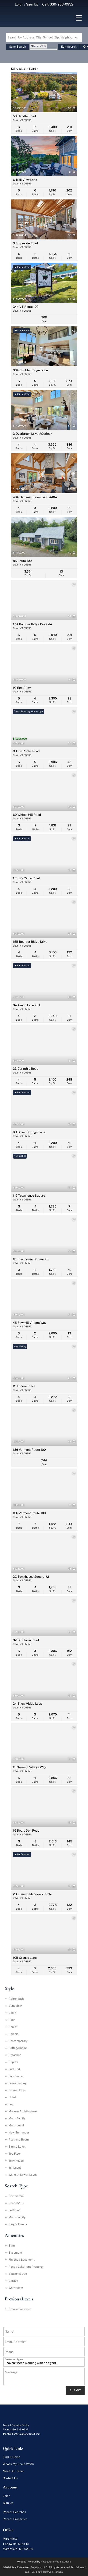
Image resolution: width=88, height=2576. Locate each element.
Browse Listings (53, 2571)
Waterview (16, 2287)
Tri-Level (15, 2167)
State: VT (37, 46)
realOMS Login (34, 2571)
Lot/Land (15, 2210)
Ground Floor (17, 2090)
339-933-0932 (61, 4)
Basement (15, 2252)
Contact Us (10, 2478)
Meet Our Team (13, 2471)
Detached (15, 2055)
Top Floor (15, 2153)
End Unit (14, 2069)
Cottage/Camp (18, 2048)
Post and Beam (19, 2139)
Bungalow (15, 2005)
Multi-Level (16, 2125)
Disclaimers (77, 2567)
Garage (13, 2280)
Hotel (12, 2097)
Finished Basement (22, 2259)
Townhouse (16, 2160)
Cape (12, 2019)
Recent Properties (15, 2519)
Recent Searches (14, 2512)
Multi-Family (17, 2118)
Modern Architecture (23, 2111)
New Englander (19, 2132)
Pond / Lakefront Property (26, 2266)
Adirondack (16, 1998)
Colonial (14, 2033)
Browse (20, 2309)
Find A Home (11, 2457)
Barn (12, 2245)
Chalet (13, 2026)
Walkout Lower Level (23, 2174)
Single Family (18, 2224)
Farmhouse (16, 2076)
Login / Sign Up (26, 4)
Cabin (12, 2012)
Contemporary (18, 2040)
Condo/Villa (16, 2203)
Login (6, 2495)
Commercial (17, 2196)
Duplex (13, 2062)
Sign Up (8, 2502)
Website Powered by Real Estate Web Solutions (44, 2561)
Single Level (17, 2146)
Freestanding (18, 2083)
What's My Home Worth (18, 2464)
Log (11, 2104)
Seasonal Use (18, 2273)
